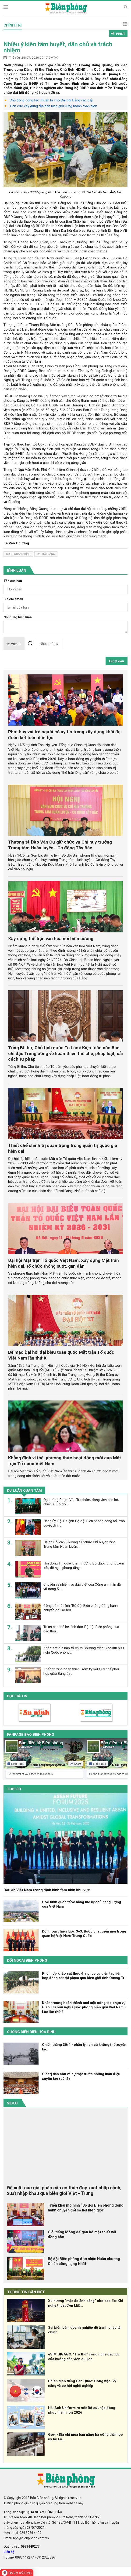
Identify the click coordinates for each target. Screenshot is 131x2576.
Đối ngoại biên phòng (27, 1960)
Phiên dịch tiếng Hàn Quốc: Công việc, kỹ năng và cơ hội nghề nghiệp (82, 2383)
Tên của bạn (13, 581)
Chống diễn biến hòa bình (31, 2032)
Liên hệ (9, 2552)
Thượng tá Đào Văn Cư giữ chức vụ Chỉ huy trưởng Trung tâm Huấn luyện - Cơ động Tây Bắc (60, 845)
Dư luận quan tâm (24, 1490)
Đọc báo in (17, 1696)
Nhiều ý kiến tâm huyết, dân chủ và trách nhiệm (58, 47)
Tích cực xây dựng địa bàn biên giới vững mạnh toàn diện (53, 106)
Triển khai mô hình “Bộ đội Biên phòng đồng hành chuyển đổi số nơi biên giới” (86, 2207)
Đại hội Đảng (46, 554)
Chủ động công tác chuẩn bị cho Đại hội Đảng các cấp (51, 100)
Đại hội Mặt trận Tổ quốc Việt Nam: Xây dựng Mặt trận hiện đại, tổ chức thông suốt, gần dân (63, 1263)
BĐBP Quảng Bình (18, 554)
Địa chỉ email (13, 599)
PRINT (118, 33)
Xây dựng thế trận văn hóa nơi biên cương (50, 938)
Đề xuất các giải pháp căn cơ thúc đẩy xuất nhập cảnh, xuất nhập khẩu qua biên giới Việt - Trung (64, 2190)
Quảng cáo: (21, 2546)
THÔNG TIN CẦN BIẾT (26, 2292)
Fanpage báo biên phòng (30, 1734)
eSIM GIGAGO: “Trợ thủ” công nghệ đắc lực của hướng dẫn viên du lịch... (84, 2356)
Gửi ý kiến (116, 661)
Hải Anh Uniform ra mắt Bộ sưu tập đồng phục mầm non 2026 (81, 2410)
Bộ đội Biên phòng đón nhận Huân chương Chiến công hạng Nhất (84, 2261)
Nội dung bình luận (18, 617)
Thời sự (14, 1789)
